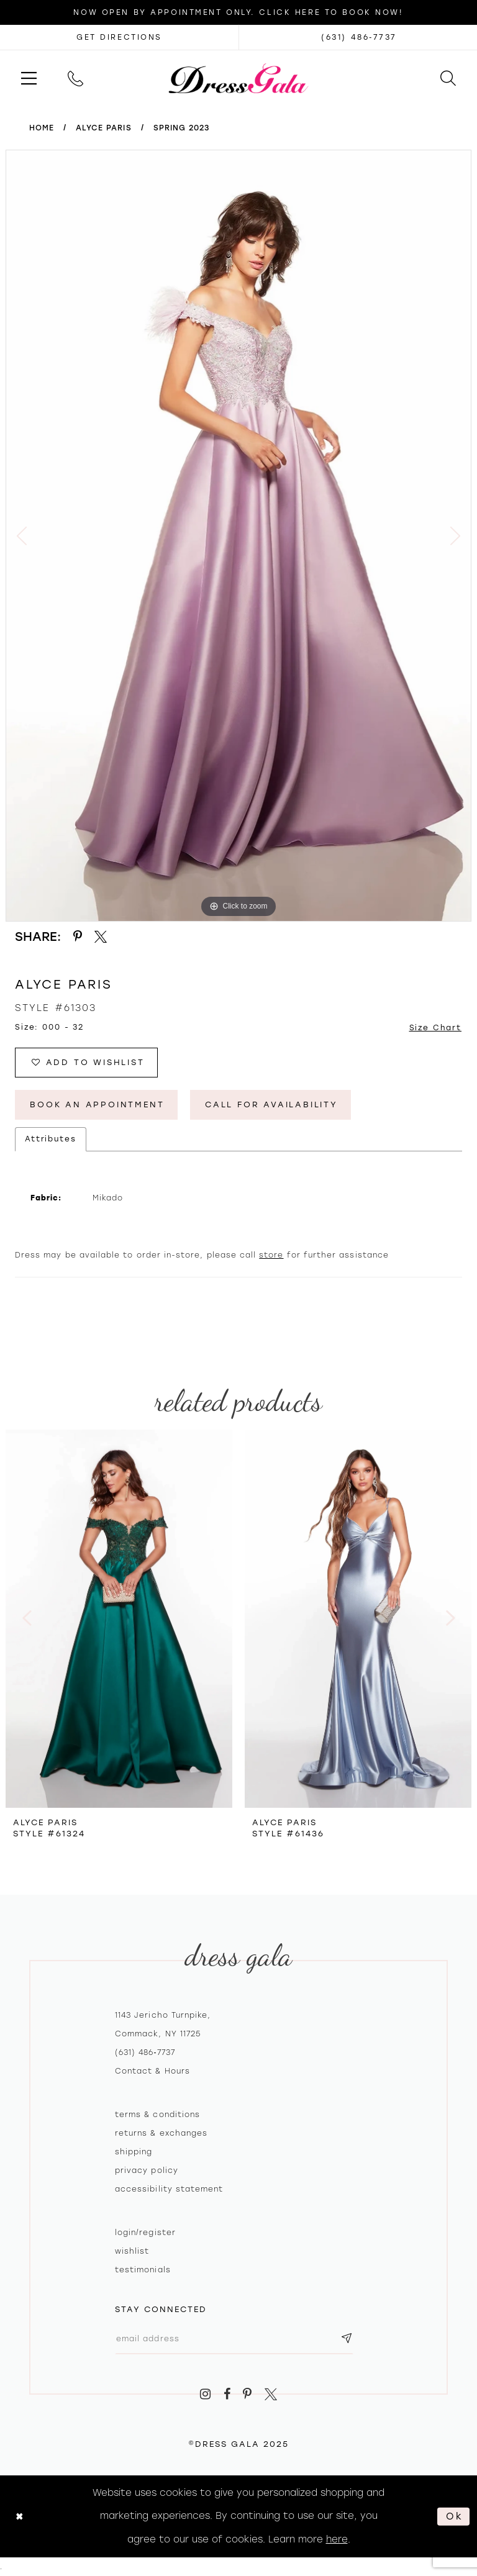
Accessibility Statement (169, 2189)
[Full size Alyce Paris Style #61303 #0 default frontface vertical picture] (238, 535)
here (337, 2539)
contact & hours (152, 2071)
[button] (29, 78)
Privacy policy (146, 2170)
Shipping (133, 2151)
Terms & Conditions (157, 2114)
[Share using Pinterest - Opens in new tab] (78, 937)
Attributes (50, 1139)
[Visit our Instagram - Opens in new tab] (205, 2394)
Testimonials (143, 2269)
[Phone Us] (75, 78)
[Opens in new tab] (119, 37)
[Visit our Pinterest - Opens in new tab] (248, 2394)
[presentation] (119, 1618)
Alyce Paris (104, 128)
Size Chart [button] (435, 1027)
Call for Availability (271, 1104)
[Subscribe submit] (346, 2339)
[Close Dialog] (19, 2517)
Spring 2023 (181, 128)
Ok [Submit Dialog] (454, 2516)
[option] (238, 535)
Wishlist (132, 2251)
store (271, 1255)
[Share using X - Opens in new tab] (101, 937)
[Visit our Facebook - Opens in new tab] (227, 2394)
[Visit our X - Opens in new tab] (271, 2394)
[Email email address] (234, 2339)
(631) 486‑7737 (145, 2052)
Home (41, 128)
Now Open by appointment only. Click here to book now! (238, 12)
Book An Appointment (97, 1104)
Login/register (145, 2232)
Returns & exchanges (161, 2133)
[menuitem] (29, 78)
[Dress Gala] (239, 78)
